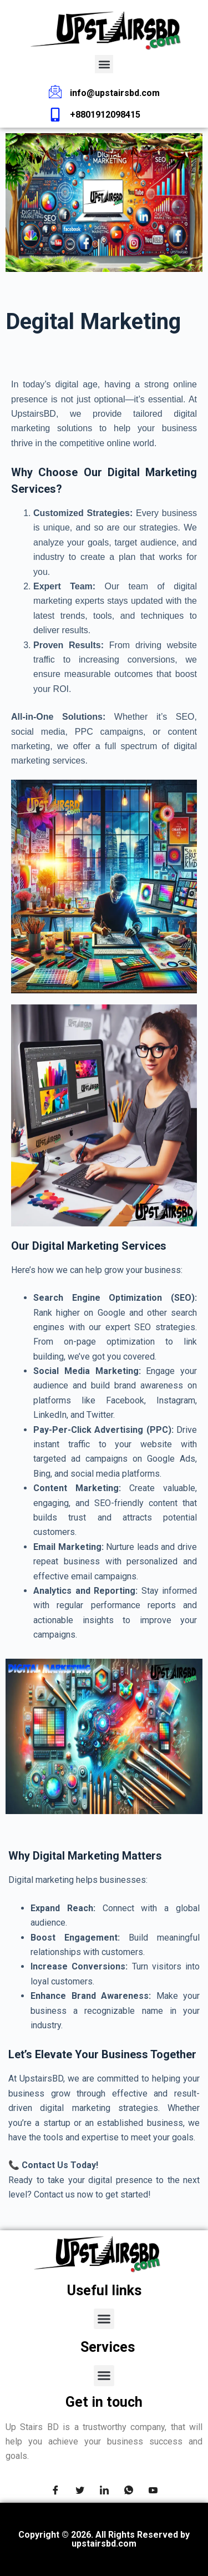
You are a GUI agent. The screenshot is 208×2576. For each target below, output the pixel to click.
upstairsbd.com (104, 2543)
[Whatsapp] (128, 2491)
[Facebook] (55, 2491)
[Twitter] (80, 2491)
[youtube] (153, 2491)
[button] (104, 64)
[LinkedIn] (104, 2491)
